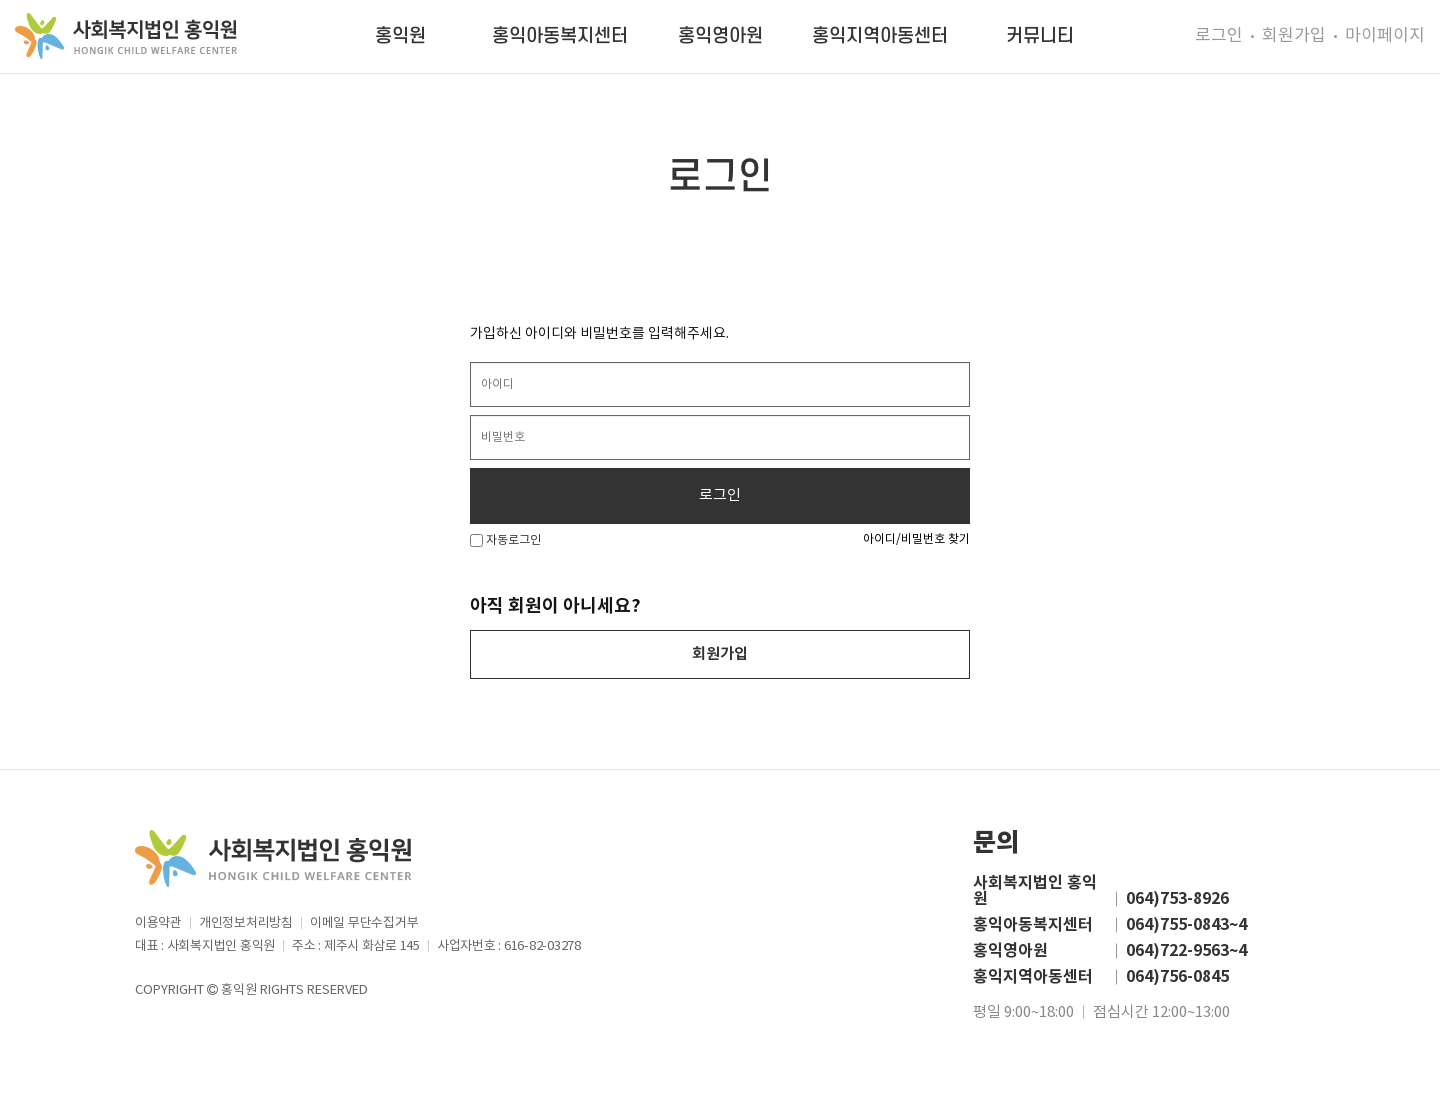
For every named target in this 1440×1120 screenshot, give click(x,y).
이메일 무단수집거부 (364, 923)
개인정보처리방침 (246, 923)
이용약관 (158, 923)
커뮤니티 (1040, 36)
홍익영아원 (720, 36)
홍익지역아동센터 (880, 36)
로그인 (1219, 36)
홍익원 (400, 36)
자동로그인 (505, 540)
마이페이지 (1385, 36)
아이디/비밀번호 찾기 (916, 539)
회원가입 (1294, 36)
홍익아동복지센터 (560, 36)
